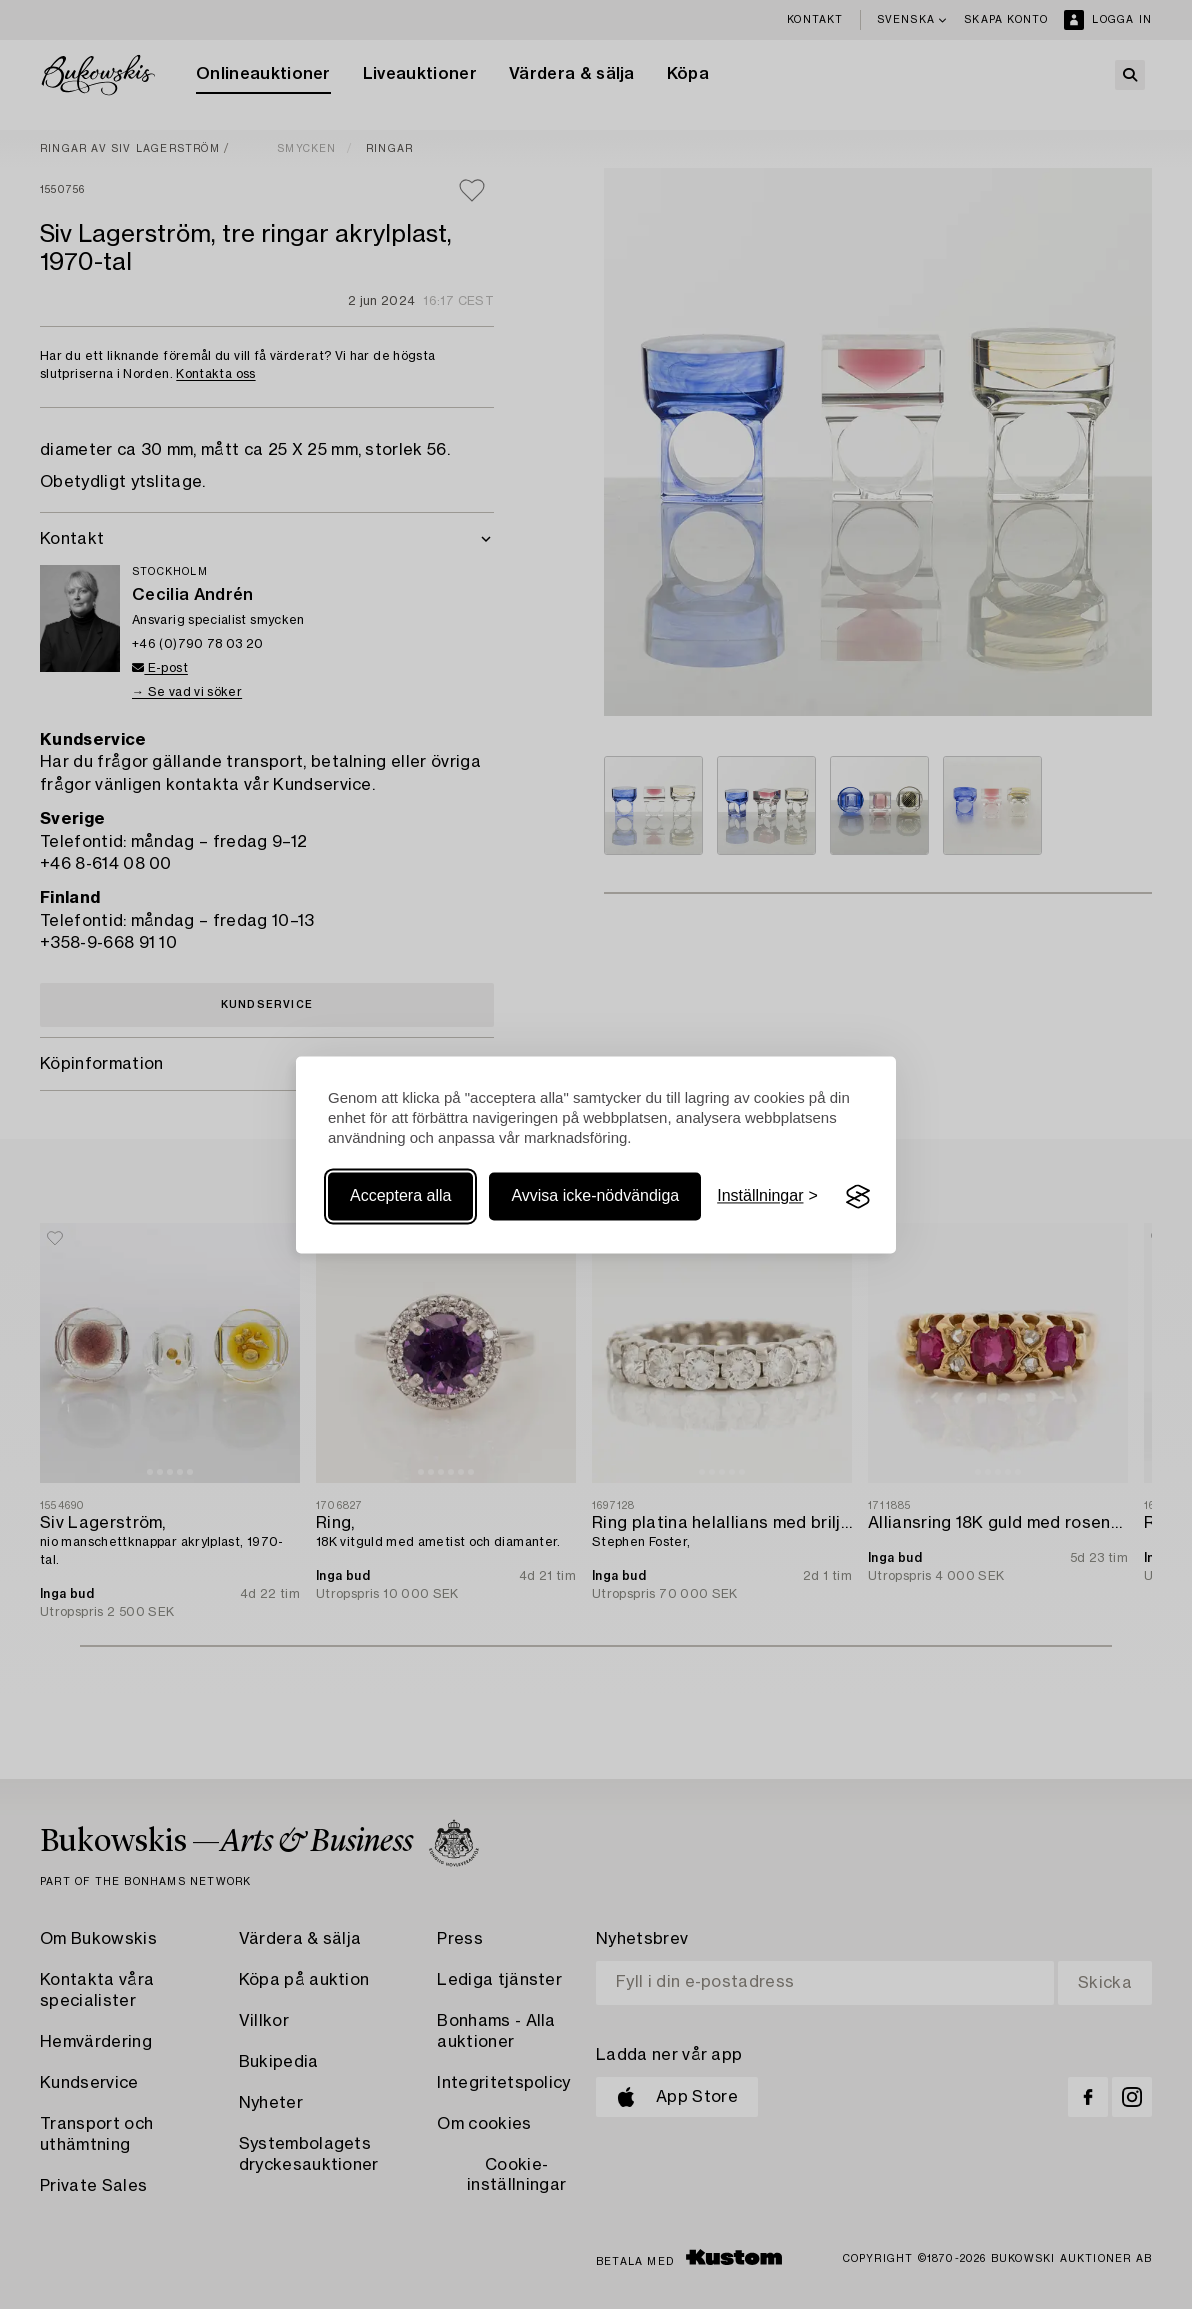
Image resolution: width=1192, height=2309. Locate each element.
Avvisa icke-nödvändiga (595, 1196)
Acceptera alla (400, 1196)
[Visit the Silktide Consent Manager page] (858, 1197)
